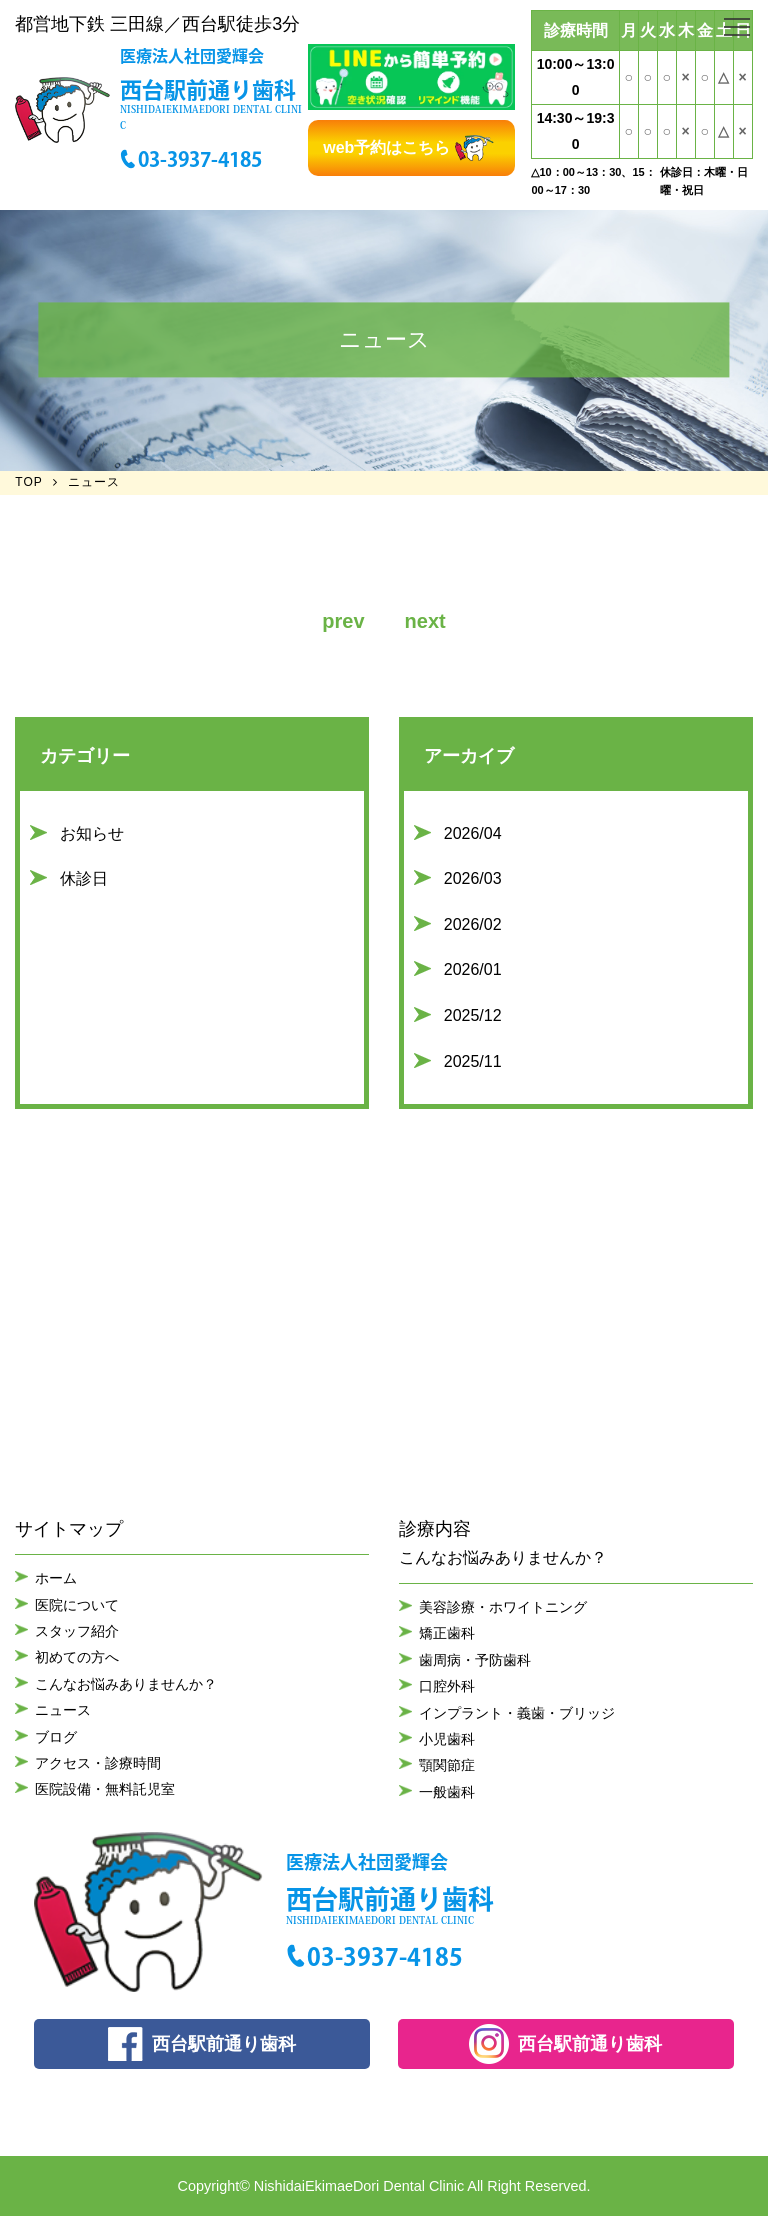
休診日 (84, 878)
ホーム (56, 1578)
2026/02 (473, 924)
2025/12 (473, 1015)
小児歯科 (447, 1739)
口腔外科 (447, 1686)
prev (343, 621)
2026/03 (473, 878)
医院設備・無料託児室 (105, 1789)
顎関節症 (447, 1765)
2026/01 (473, 969)
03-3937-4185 (200, 159)
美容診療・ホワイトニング (503, 1607)
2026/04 (473, 833)
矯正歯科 (447, 1633)
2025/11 (473, 1061)
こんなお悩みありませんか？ (126, 1684)
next (425, 621)
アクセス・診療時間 (98, 1763)
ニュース (63, 1710)
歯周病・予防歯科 (475, 1660)
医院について (77, 1605)
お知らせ (92, 833)
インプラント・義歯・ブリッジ (517, 1713)
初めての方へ (77, 1657)
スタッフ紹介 (77, 1631)
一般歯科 (447, 1792)
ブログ (56, 1737)
